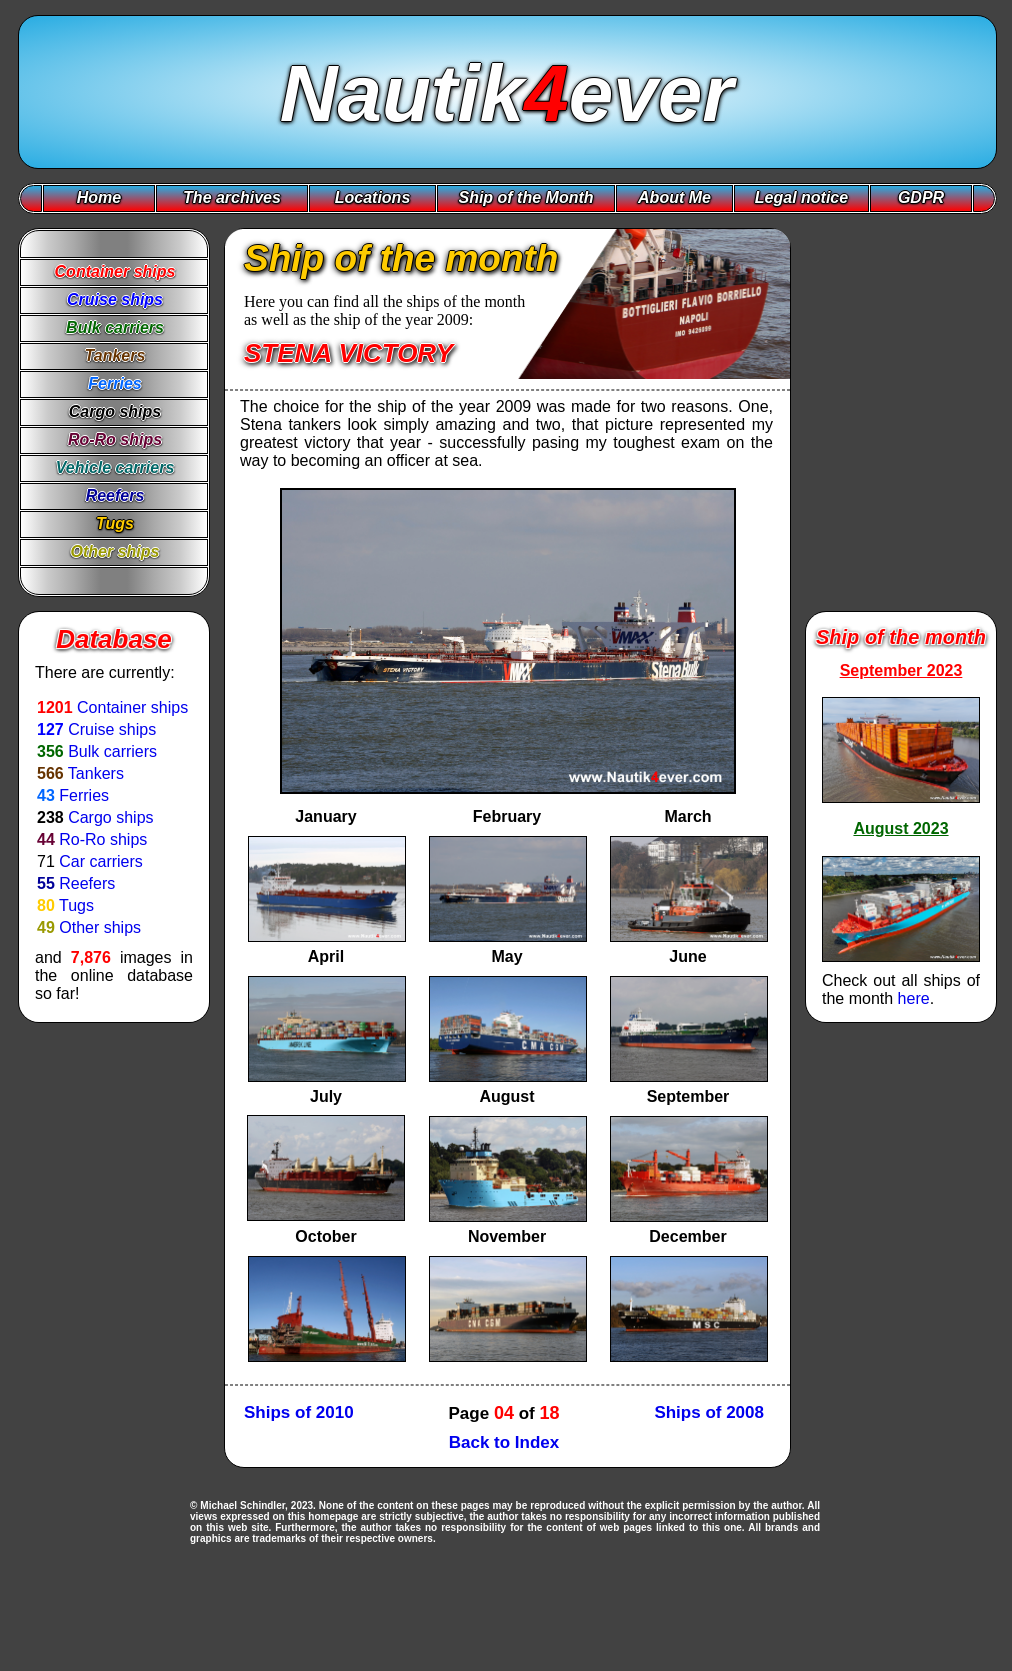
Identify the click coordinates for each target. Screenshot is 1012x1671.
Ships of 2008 (709, 1412)
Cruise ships (112, 729)
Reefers (87, 883)
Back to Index (504, 1442)
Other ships (100, 927)
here (914, 998)
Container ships (132, 707)
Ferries (84, 795)
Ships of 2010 (299, 1412)
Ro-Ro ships (103, 839)
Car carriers (101, 861)
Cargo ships (110, 817)
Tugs (76, 905)
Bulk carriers (112, 751)
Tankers (96, 773)
